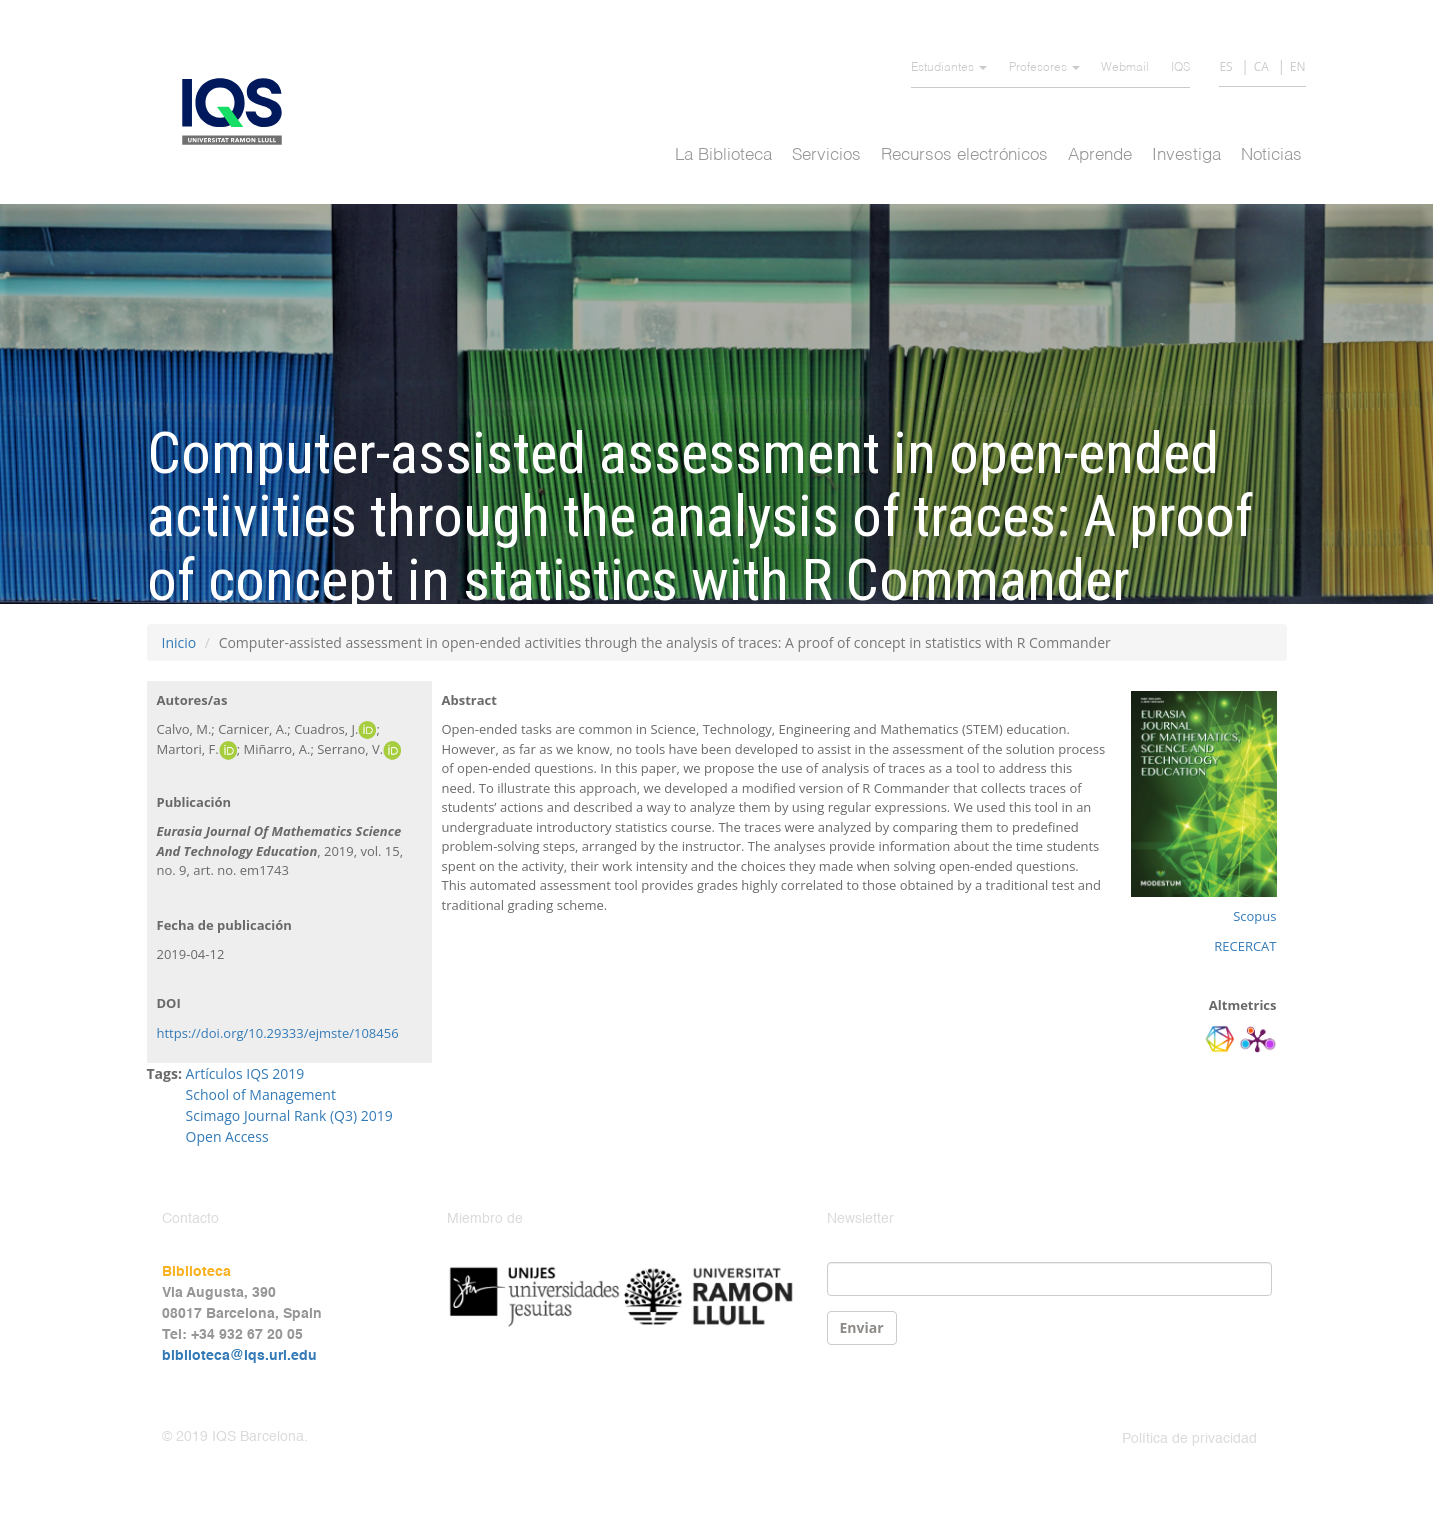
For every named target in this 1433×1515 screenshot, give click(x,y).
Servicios (826, 155)
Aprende (1100, 155)
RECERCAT (1245, 946)
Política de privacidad (1189, 1439)
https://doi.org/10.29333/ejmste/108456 (278, 1033)
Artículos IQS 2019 (245, 1073)
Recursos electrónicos (964, 155)
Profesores (1044, 68)
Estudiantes (949, 68)
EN (1298, 66)
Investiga (1186, 155)
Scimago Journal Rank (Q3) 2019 (289, 1115)
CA (1261, 66)
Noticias (1271, 155)
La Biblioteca (723, 155)
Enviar (862, 1327)
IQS (1180, 68)
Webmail (1125, 68)
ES (1225, 66)
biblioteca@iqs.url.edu (239, 1356)
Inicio (179, 642)
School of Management (261, 1094)
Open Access (227, 1136)
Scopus (1254, 916)
